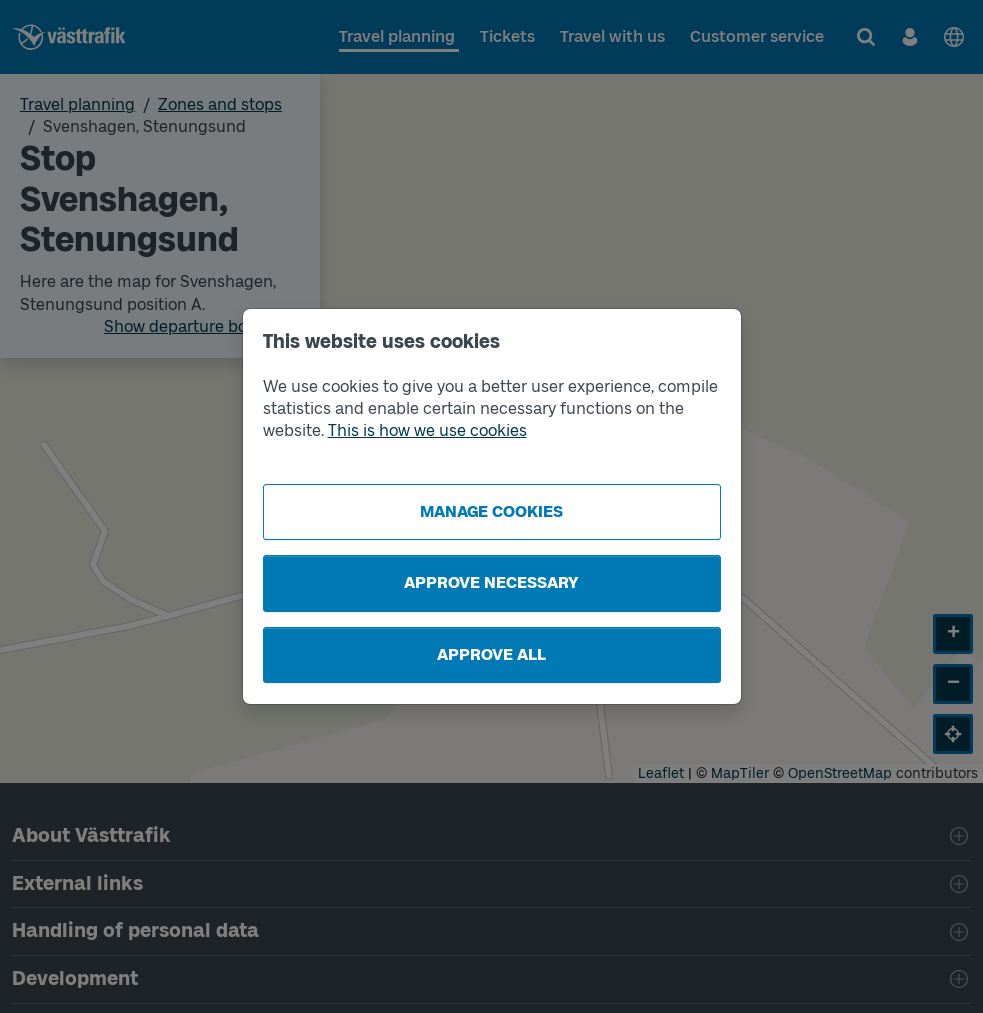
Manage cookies (491, 511)
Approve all (491, 654)
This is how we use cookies (427, 430)
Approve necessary (491, 582)
